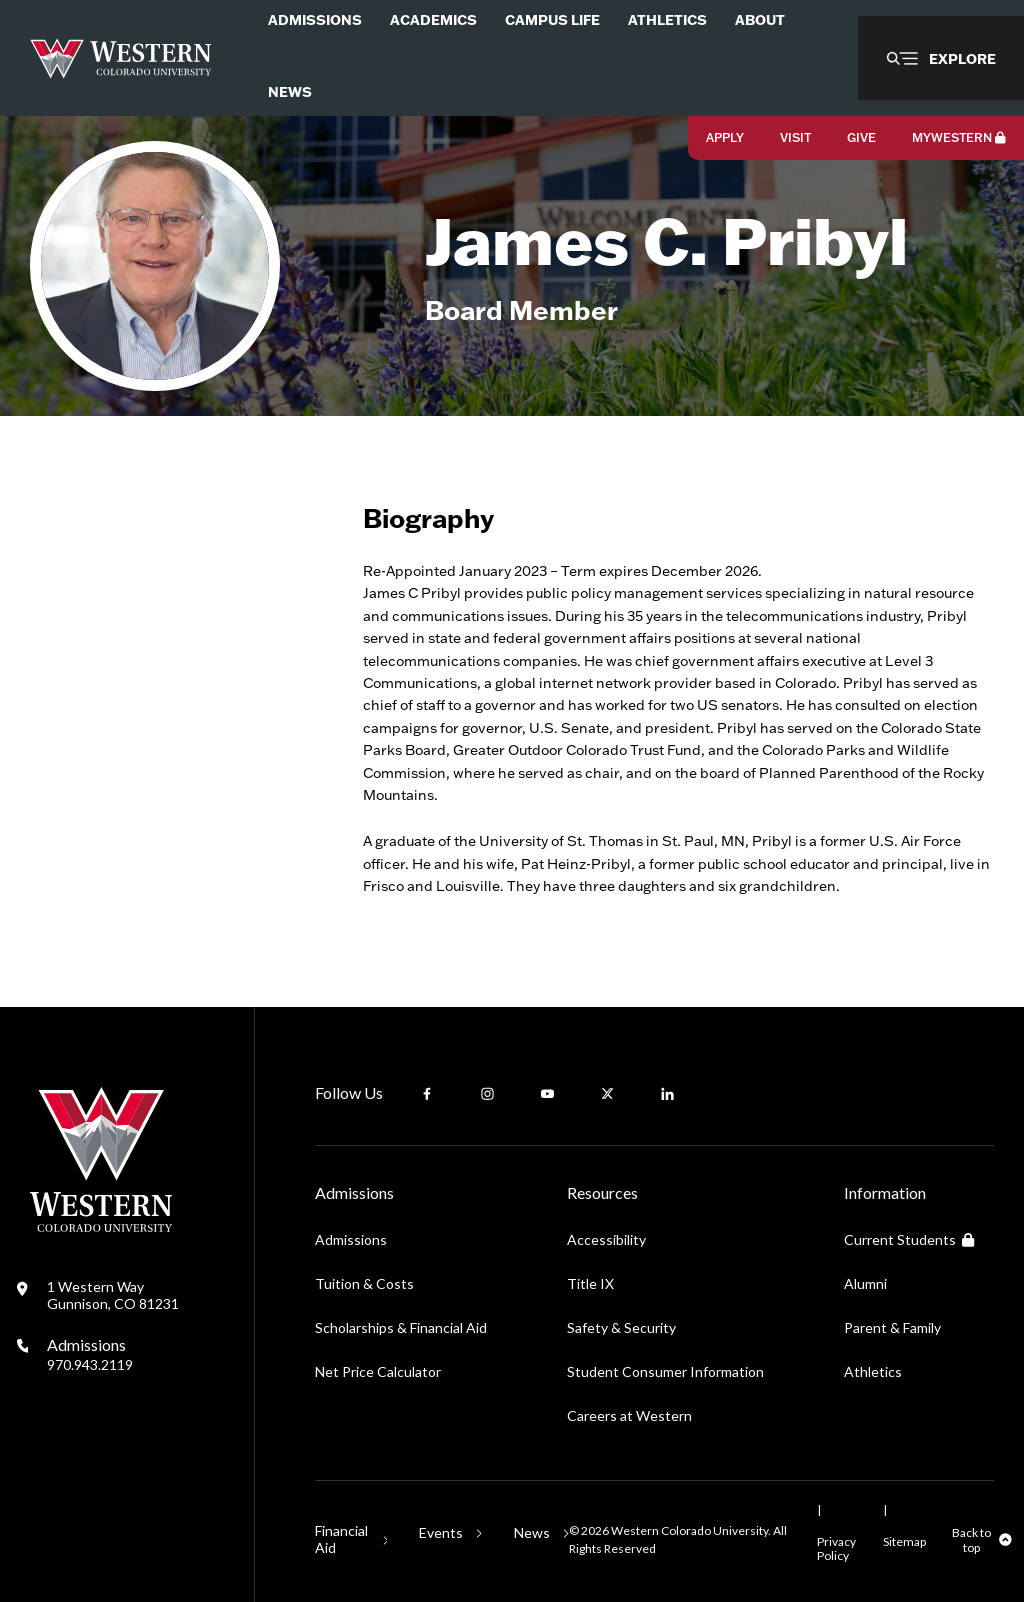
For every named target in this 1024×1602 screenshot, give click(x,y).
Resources (602, 1192)
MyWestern (959, 137)
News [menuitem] (290, 91)
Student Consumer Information (665, 1371)
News (532, 1532)
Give (861, 137)
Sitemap (904, 1541)
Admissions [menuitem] (315, 19)
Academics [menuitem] (433, 19)
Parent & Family (892, 1327)
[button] (941, 58)
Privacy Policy (836, 1548)
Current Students (909, 1239)
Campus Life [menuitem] (552, 19)
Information (885, 1192)
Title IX (590, 1283)
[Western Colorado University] (101, 1226)
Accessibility (606, 1239)
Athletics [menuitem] (667, 19)
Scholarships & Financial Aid (401, 1327)
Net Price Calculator (378, 1371)
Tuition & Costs (364, 1283)
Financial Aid (341, 1539)
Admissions (90, 1354)
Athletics (873, 1371)
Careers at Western (629, 1415)
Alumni (865, 1283)
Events (441, 1532)
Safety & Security (621, 1327)
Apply (725, 137)
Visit (795, 137)
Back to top (971, 1540)
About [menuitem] (760, 19)
